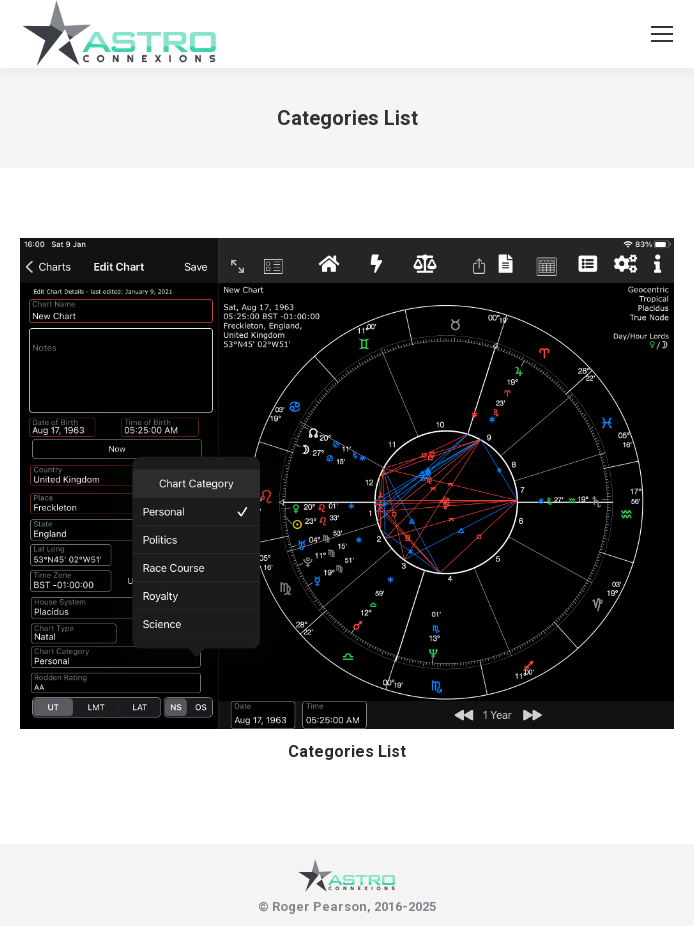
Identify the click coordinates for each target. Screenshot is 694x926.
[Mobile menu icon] (662, 34)
